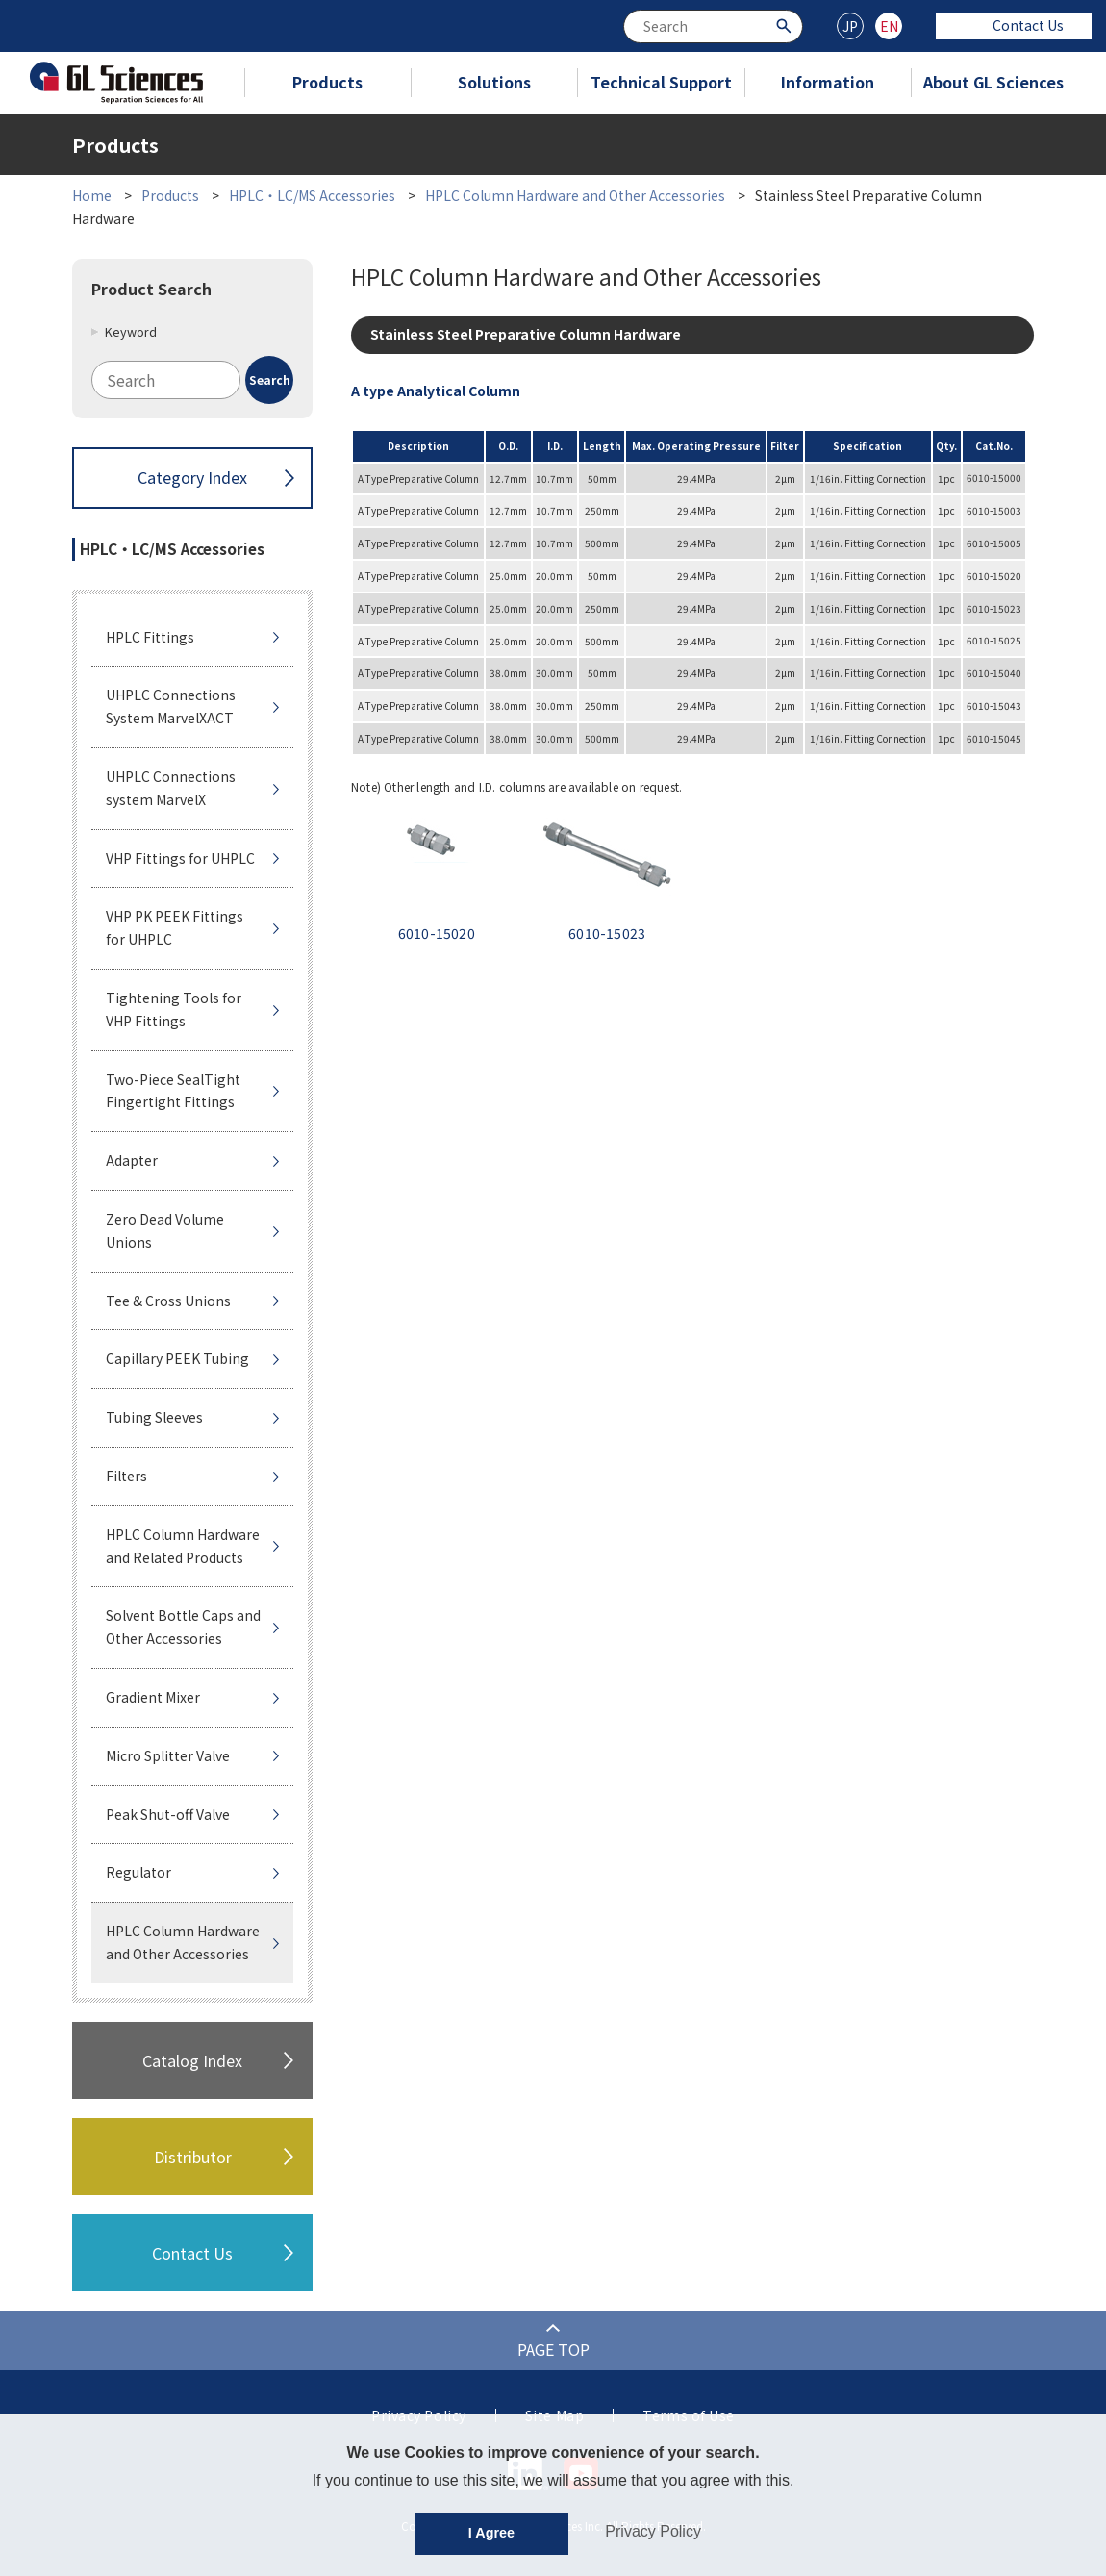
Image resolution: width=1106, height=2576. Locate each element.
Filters (126, 1475)
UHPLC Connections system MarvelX (171, 788)
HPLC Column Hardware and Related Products (183, 1546)
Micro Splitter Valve (168, 1755)
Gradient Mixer (153, 1696)
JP (850, 26)
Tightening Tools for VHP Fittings (173, 1009)
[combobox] (713, 26)
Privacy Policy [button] (653, 2531)
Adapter (132, 1160)
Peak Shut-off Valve (168, 1814)
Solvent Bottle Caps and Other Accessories (183, 1626)
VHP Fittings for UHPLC (180, 858)
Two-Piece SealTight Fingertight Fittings (173, 1091)
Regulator (138, 1871)
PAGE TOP (553, 2349)
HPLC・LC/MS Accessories (312, 195)
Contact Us (1014, 25)
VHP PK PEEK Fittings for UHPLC (174, 927)
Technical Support (661, 81)
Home (92, 195)
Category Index (192, 477)
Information (827, 81)
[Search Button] (786, 24)
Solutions (494, 81)
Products (327, 81)
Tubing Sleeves (154, 1417)
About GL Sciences (993, 81)
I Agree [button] (491, 2532)
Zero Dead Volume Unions (165, 1230)
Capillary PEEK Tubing (177, 1358)
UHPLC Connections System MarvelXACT (171, 706)
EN (889, 26)
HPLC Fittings (150, 636)
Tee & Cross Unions (168, 1300)
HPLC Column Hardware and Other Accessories (575, 195)
